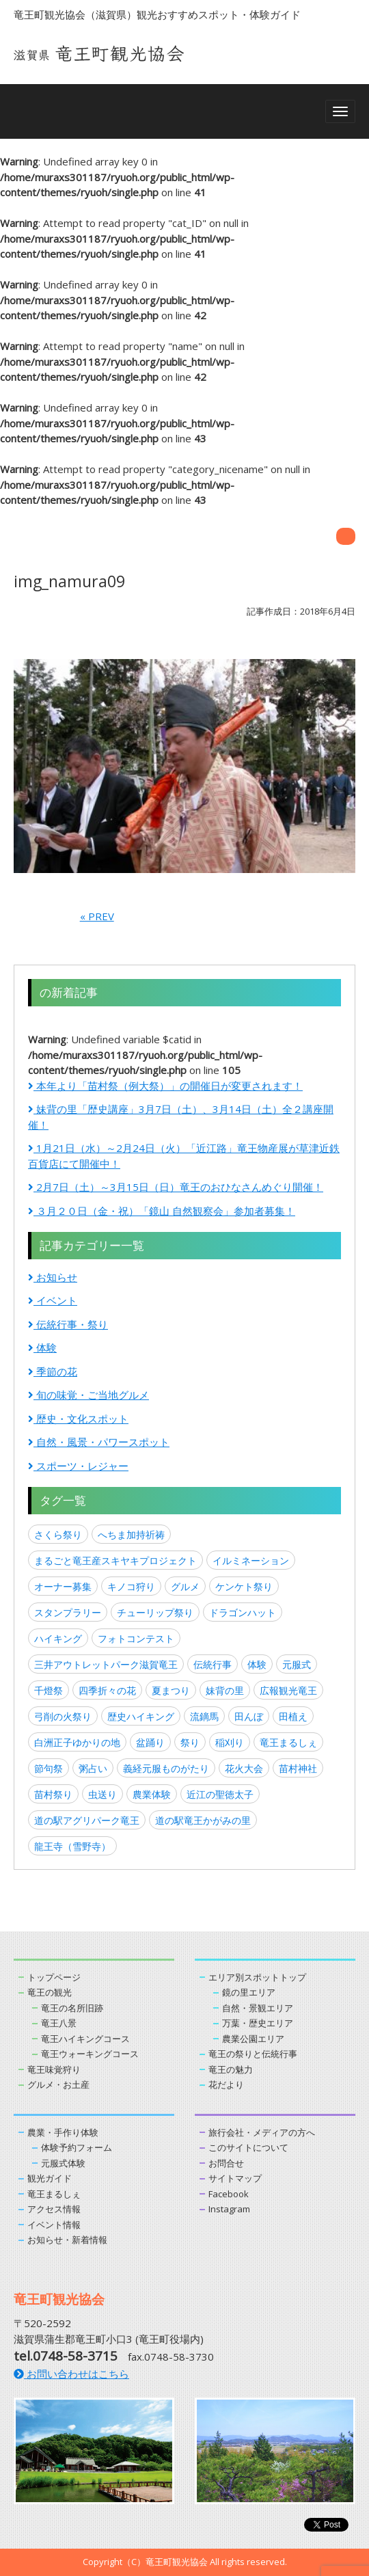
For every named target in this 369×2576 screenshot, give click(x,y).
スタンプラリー (67, 1612)
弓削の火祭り (63, 1716)
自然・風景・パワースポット (98, 1442)
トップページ (54, 1977)
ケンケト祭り (244, 1586)
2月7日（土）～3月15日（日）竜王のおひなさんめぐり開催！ (175, 1187)
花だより (226, 2084)
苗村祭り (53, 1794)
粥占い (93, 1768)
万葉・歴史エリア (257, 2023)
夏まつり (171, 1690)
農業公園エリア (253, 2038)
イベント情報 (54, 2224)
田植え (293, 1716)
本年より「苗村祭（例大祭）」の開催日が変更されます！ (165, 1085)
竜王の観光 (49, 1992)
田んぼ (248, 1716)
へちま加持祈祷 (131, 1534)
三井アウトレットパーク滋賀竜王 (106, 1664)
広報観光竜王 (288, 1690)
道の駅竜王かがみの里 (203, 1820)
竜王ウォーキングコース (90, 2054)
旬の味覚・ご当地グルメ (88, 1394)
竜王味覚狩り (54, 2069)
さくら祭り (58, 1534)
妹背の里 (225, 1690)
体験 (42, 1347)
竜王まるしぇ (288, 1742)
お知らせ (52, 1277)
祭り (190, 1742)
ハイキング (58, 1638)
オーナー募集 (63, 1586)
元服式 (296, 1664)
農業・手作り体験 (62, 2132)
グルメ (185, 1586)
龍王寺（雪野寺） (72, 1846)
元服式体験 (63, 2163)
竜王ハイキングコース (85, 2038)
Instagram (229, 2209)
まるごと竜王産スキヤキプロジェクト (115, 1560)
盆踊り (150, 1742)
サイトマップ (235, 2178)
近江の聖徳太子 (220, 1794)
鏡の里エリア (248, 1992)
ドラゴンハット (242, 1612)
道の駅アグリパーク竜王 (86, 1820)
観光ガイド (49, 2178)
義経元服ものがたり (166, 1768)
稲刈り (229, 1742)
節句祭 (48, 1768)
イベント (52, 1300)
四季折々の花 (107, 1690)
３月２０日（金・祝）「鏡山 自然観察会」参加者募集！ (161, 1211)
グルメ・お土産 (58, 2084)
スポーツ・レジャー (78, 1466)
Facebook (228, 2194)
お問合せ (226, 2163)
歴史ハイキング (140, 1716)
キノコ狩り (131, 1586)
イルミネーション (251, 1560)
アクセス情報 (54, 2209)
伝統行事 (212, 1664)
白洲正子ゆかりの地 (77, 1742)
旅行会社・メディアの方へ (261, 2132)
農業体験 (152, 1794)
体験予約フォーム (76, 2147)
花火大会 (244, 1768)
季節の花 (52, 1371)
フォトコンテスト (136, 1638)
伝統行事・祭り (68, 1324)
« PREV (97, 916)
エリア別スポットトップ (257, 1977)
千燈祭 (48, 1690)
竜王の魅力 (230, 2069)
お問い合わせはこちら (71, 2373)
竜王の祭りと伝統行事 (252, 2054)
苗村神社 (298, 1768)
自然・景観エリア (257, 2008)
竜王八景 (59, 2023)
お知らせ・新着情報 (67, 2239)
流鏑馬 (204, 1716)
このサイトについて (248, 2147)
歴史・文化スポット (78, 1418)
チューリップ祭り (155, 1612)
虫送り (102, 1794)
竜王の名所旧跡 (72, 2008)
